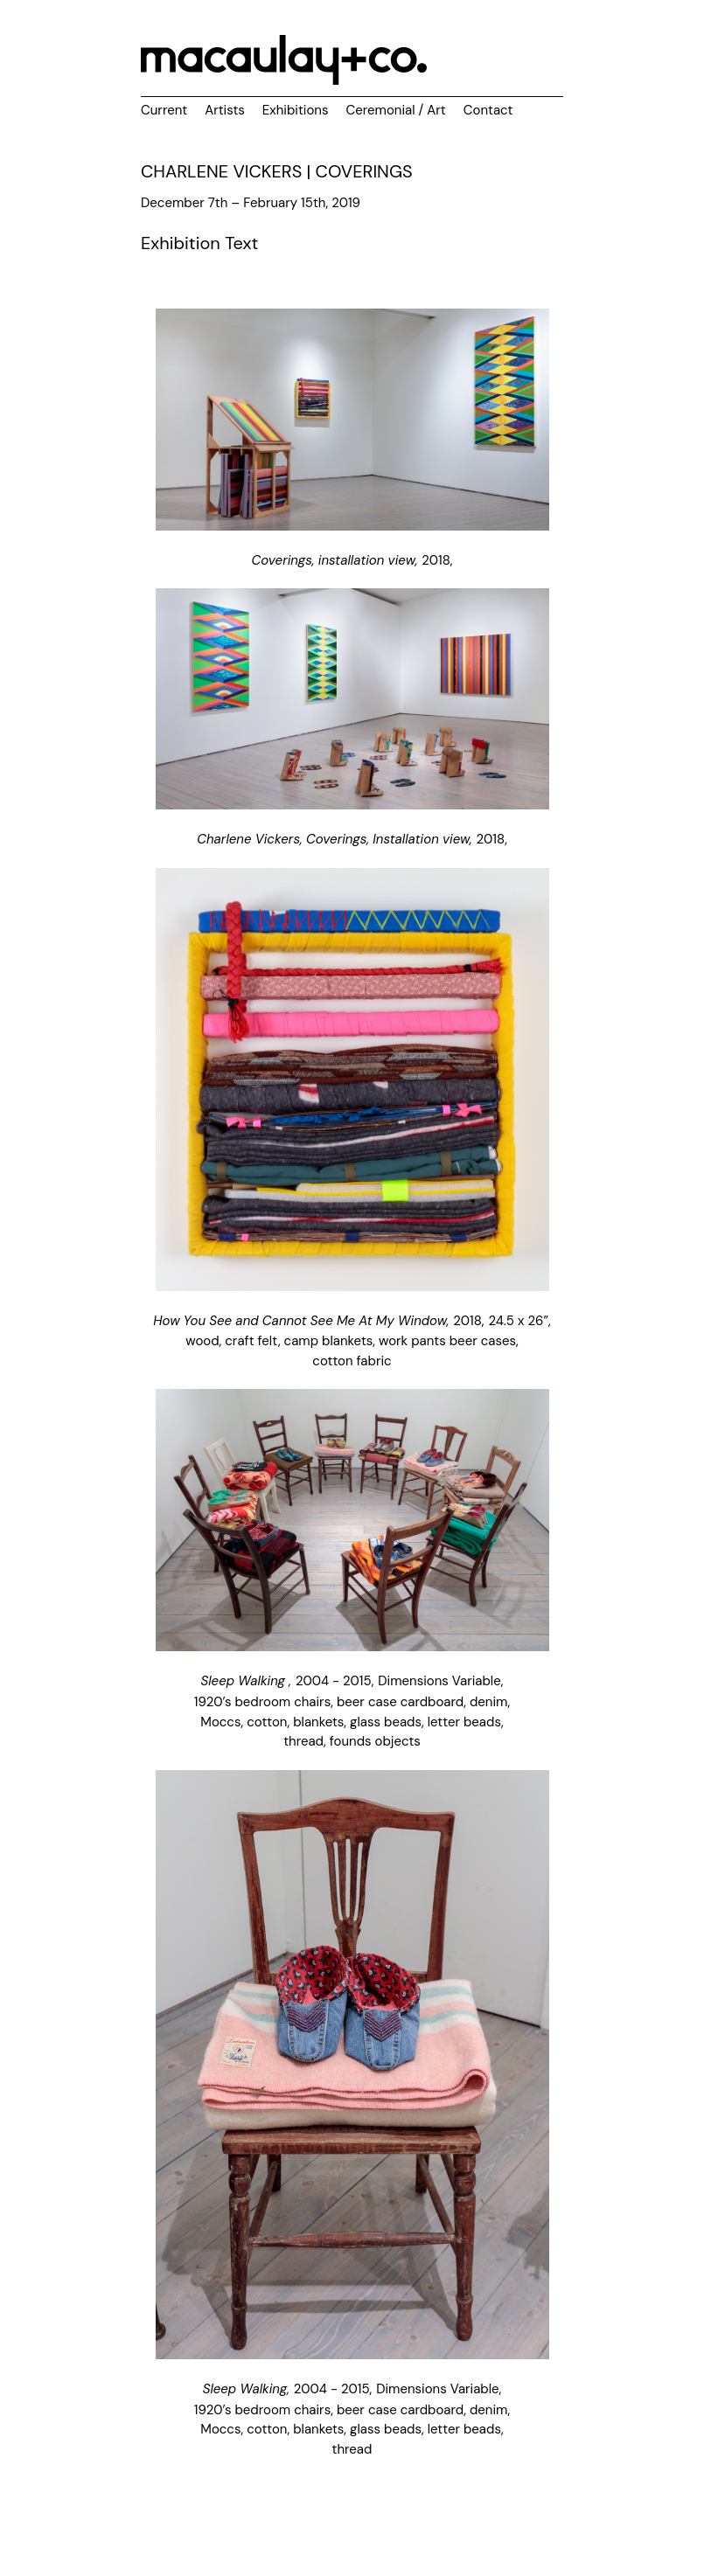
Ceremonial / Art (395, 110)
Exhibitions (295, 110)
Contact (488, 110)
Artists (225, 110)
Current (164, 110)
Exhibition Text (199, 243)
